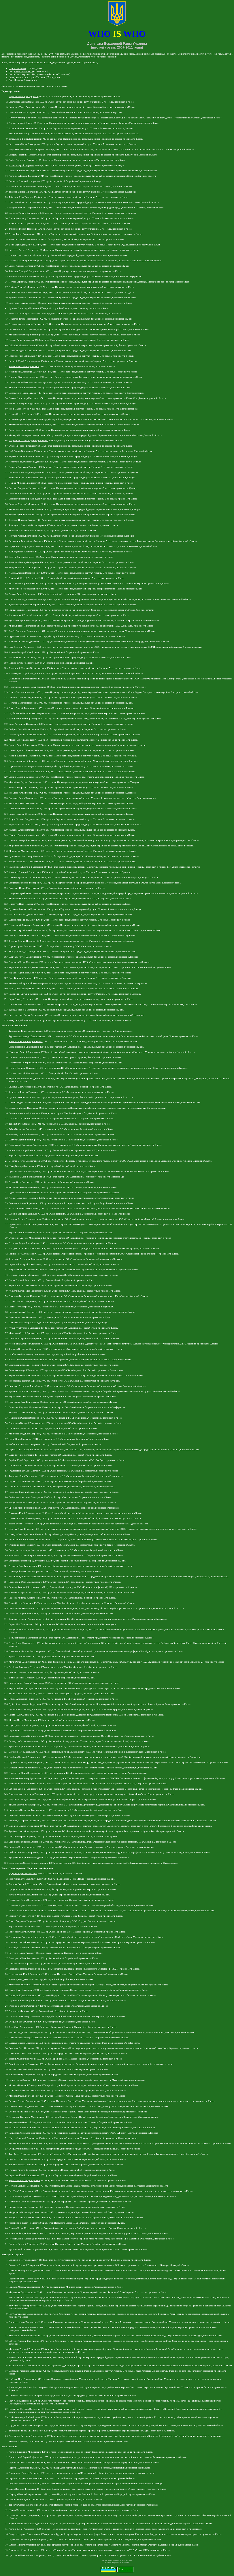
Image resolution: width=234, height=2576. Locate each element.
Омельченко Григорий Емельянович (27, 1062)
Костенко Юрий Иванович (22, 1952)
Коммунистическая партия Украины (27, 77)
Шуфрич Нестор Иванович (22, 117)
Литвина (18, 80)
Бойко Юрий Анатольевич (22, 345)
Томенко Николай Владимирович (25, 1041)
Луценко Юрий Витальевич (23, 1873)
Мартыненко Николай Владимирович (27, 2122)
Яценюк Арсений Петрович (23, 1884)
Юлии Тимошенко (23, 71)
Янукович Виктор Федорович (23, 96)
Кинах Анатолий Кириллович (24, 366)
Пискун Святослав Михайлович (25, 255)
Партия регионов (17, 68)
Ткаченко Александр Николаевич (25, 2305)
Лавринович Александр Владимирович (28, 440)
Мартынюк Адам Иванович (23, 2292)
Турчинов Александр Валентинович (27, 1036)
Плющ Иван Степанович (21, 1990)
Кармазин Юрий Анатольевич (24, 2175)
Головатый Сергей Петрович (23, 578)
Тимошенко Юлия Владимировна (26, 1030)
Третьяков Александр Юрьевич (24, 2180)
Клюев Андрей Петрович (21, 165)
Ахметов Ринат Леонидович (23, 128)
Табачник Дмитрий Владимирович (26, 271)
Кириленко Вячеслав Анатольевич (26, 1878)
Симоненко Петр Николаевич (23, 2259)
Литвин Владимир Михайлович (25, 2451)
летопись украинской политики (117, 2563)
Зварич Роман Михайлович (22, 2058)
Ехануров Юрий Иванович (22, 1995)
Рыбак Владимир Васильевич (23, 160)
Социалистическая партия (191, 53)
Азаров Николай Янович (21, 123)
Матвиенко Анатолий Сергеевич (25, 1984)
